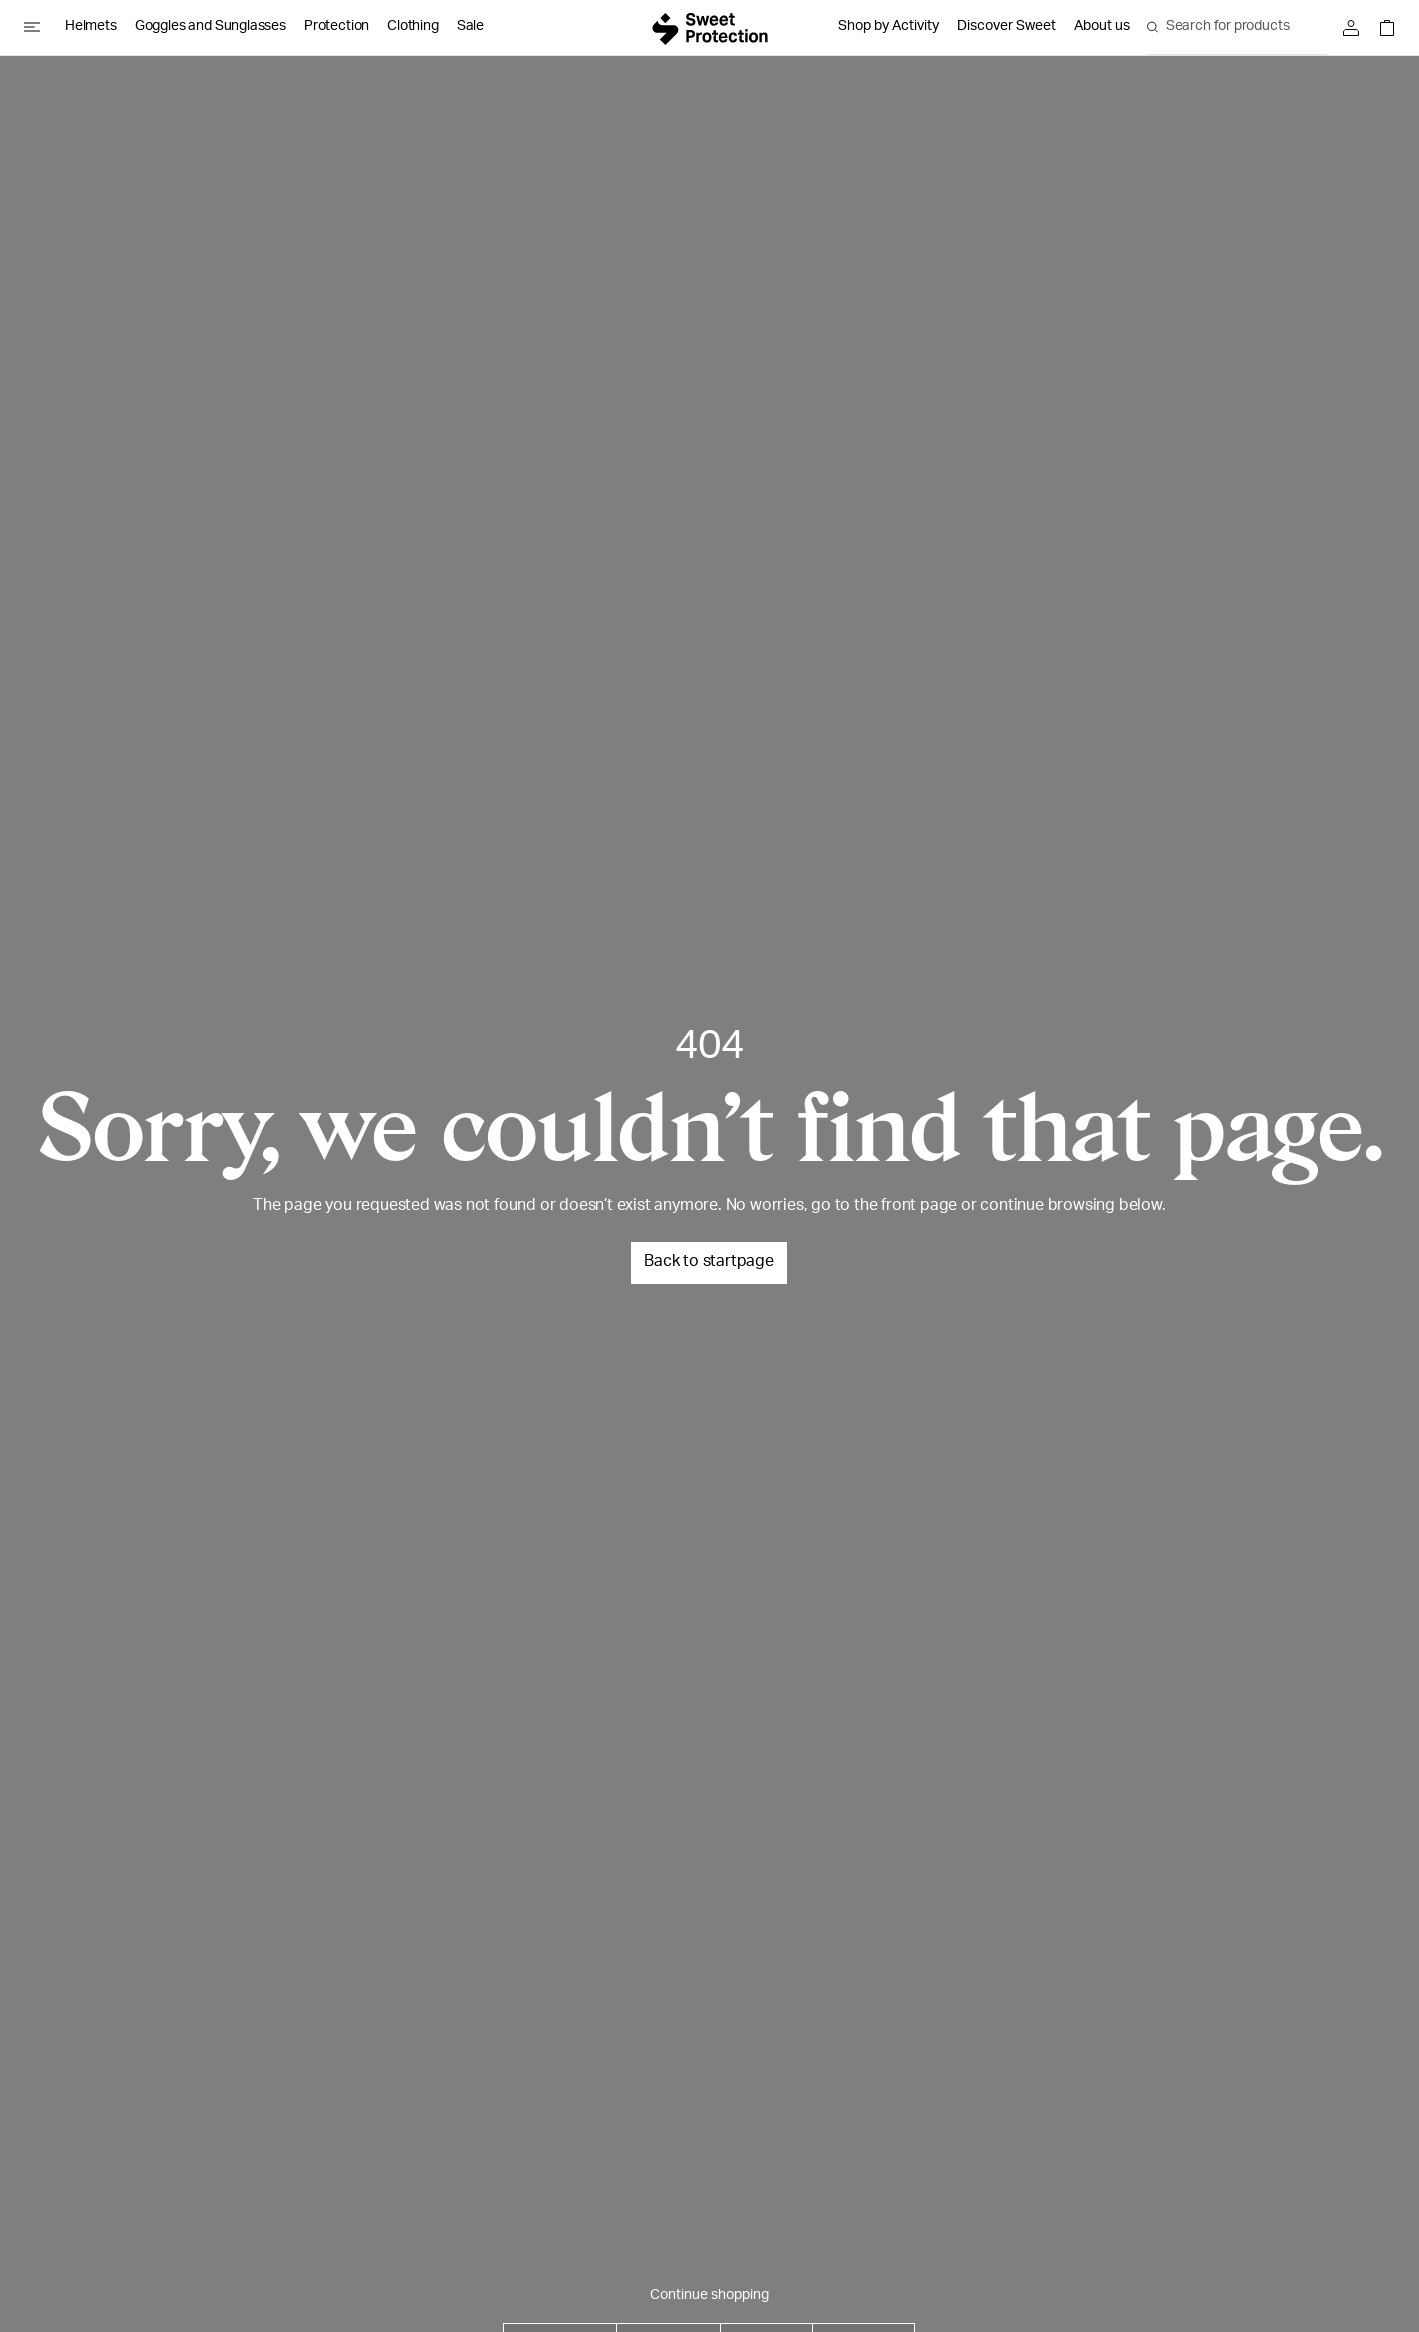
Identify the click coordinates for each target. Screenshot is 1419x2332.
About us (1102, 27)
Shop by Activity (888, 27)
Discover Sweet (1006, 27)
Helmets (91, 27)
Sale (470, 27)
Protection (336, 27)
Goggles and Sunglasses (210, 27)
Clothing (413, 27)
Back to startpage (709, 1263)
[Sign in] (1356, 28)
